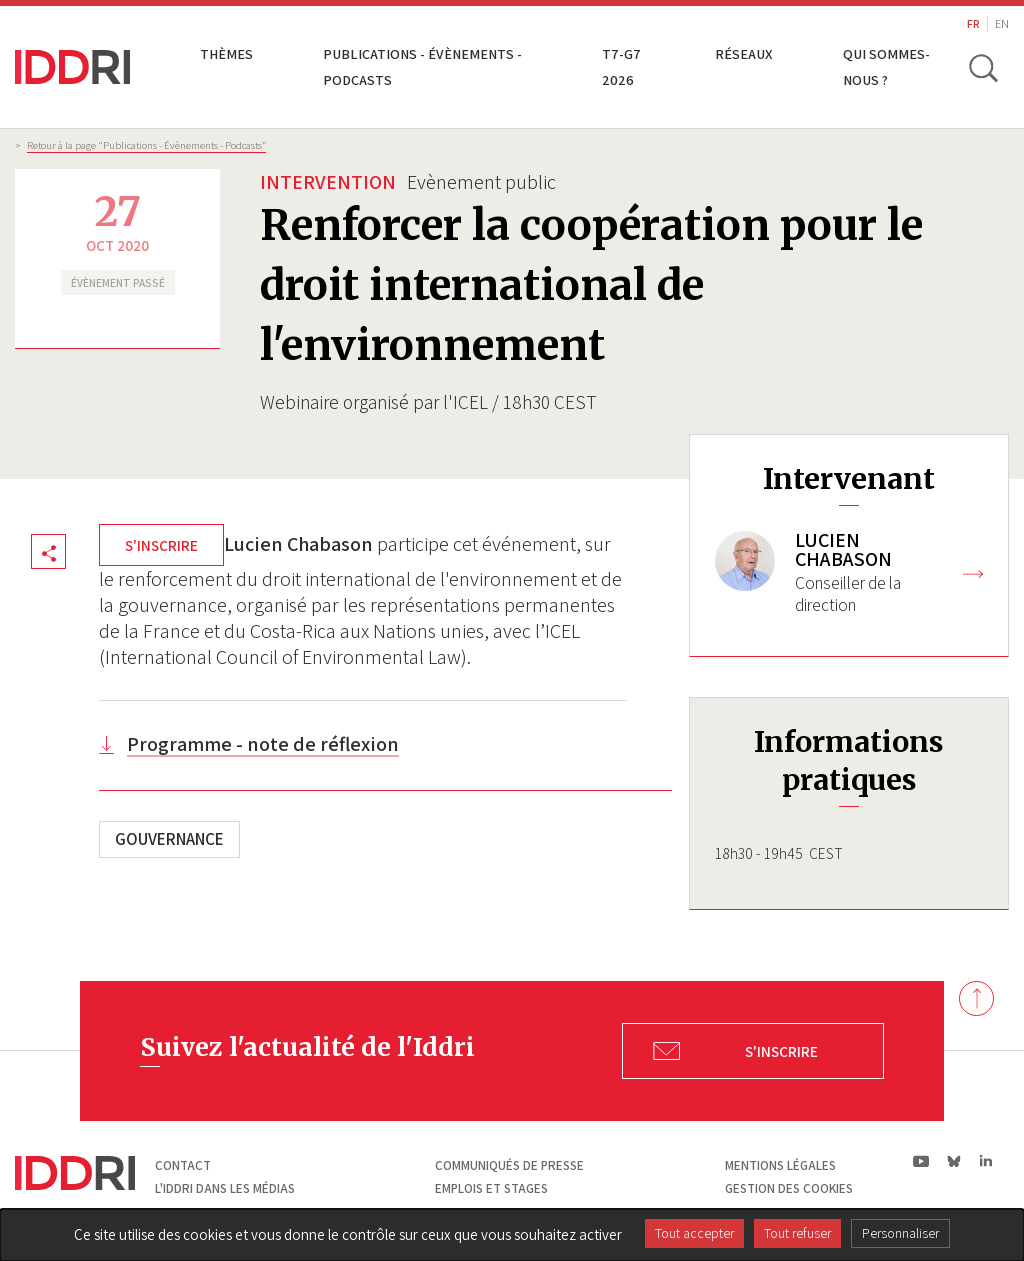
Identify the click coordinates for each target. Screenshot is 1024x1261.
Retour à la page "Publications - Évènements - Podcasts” (146, 145)
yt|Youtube (921, 1161)
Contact (183, 1165)
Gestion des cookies (789, 1188)
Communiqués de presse (509, 1165)
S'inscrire (161, 545)
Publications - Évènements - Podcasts (422, 66)
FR (973, 23)
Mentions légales (780, 1165)
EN (1002, 23)
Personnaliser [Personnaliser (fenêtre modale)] (900, 1233)
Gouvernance (169, 839)
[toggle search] (982, 67)
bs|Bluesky (954, 1161)
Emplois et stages (491, 1188)
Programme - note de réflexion (263, 744)
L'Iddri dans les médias (225, 1188)
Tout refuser (797, 1233)
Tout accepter (694, 1233)
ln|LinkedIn (985, 1161)
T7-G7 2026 (621, 66)
